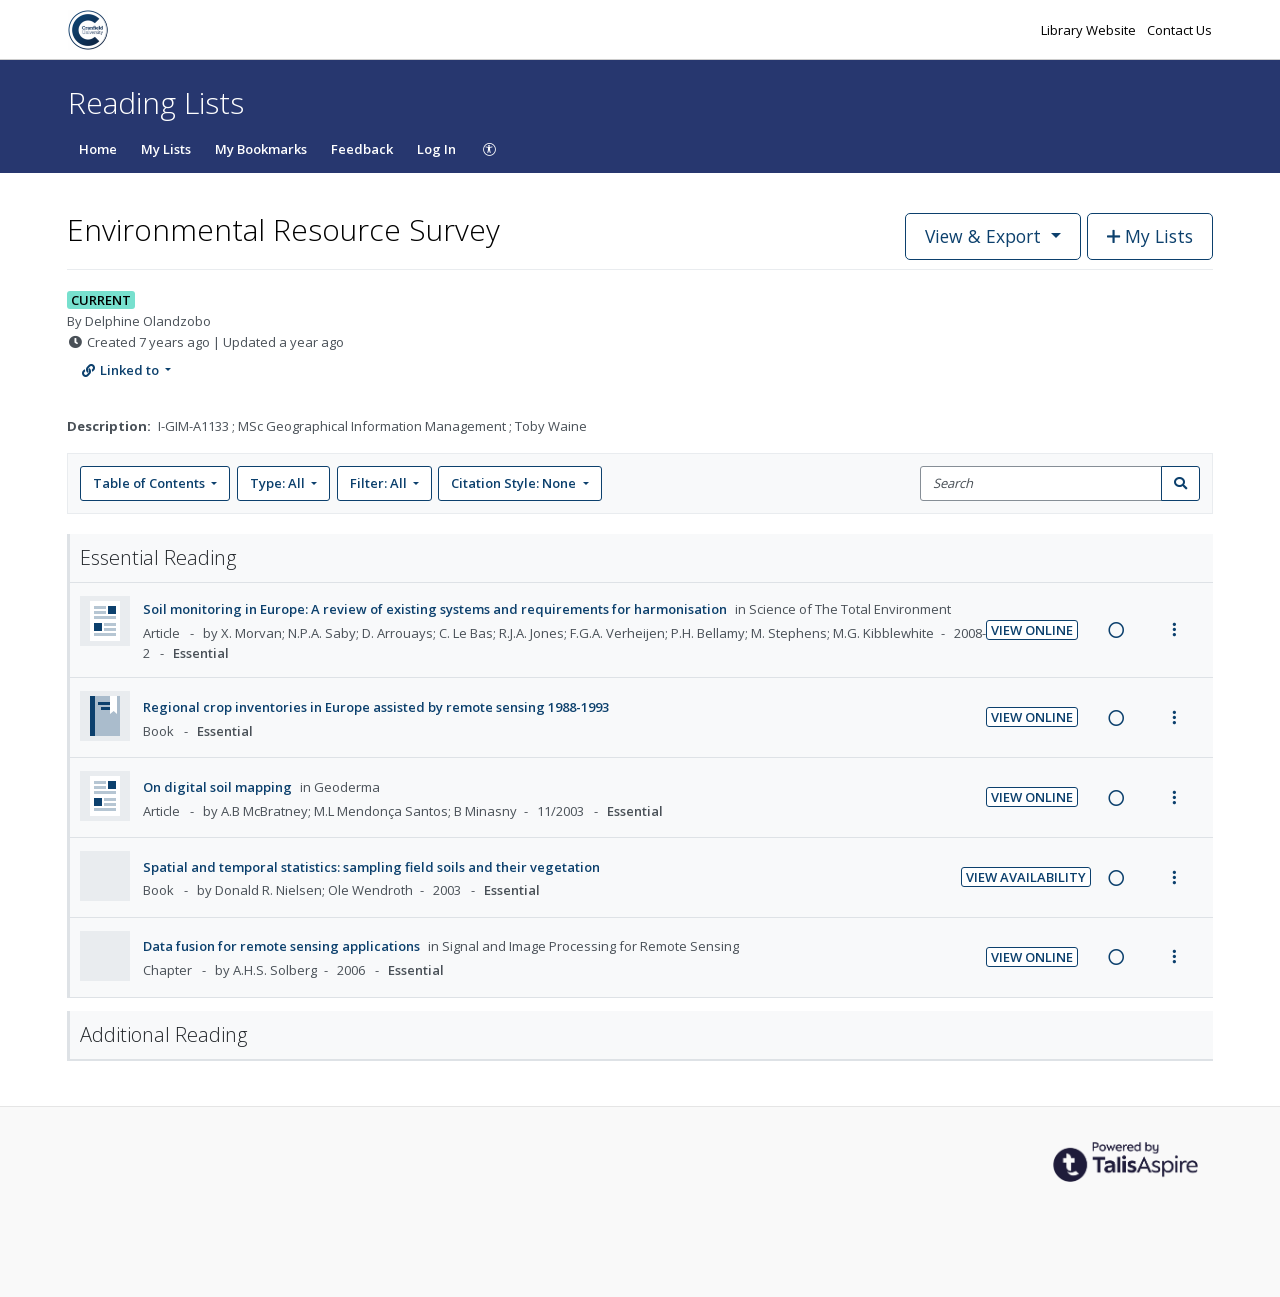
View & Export (985, 236)
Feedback (362, 149)
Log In (436, 149)
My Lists (166, 149)
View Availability (1026, 877)
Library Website (1090, 30)
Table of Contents (150, 483)
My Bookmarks (261, 149)
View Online (1032, 630)
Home (98, 149)
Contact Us (1179, 30)
